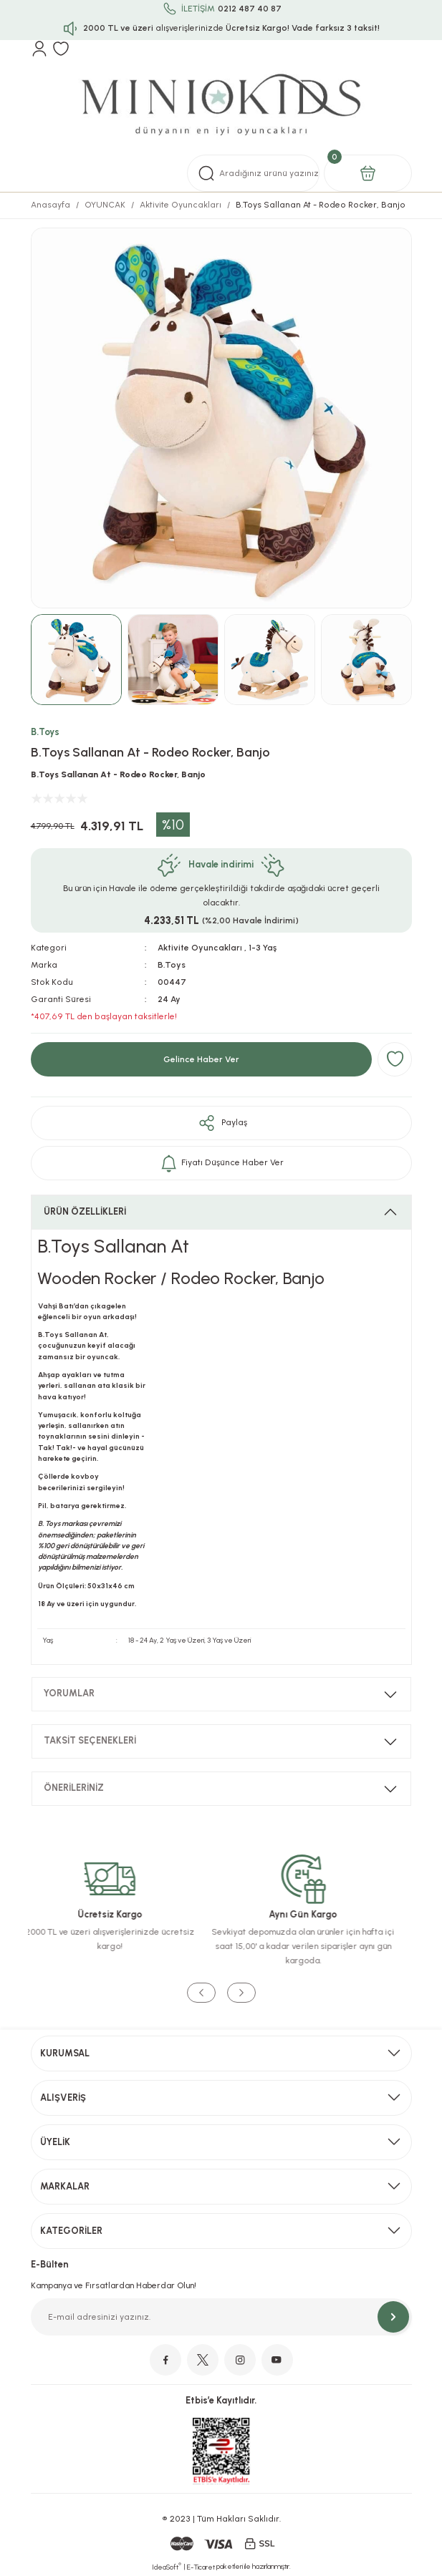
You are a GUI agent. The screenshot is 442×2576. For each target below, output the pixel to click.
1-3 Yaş (263, 948)
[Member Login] (39, 48)
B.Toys (45, 731)
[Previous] (201, 1993)
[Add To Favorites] (395, 1059)
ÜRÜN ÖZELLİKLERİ (85, 1211)
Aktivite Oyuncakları (200, 948)
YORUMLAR (69, 1693)
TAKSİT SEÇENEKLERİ (90, 1740)
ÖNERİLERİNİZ (74, 1787)
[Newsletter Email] (221, 2317)
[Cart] (368, 173)
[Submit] (393, 2317)
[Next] (241, 1993)
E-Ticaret (201, 2567)
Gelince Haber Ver (201, 1059)
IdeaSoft (166, 2567)
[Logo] (221, 106)
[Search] (253, 173)
